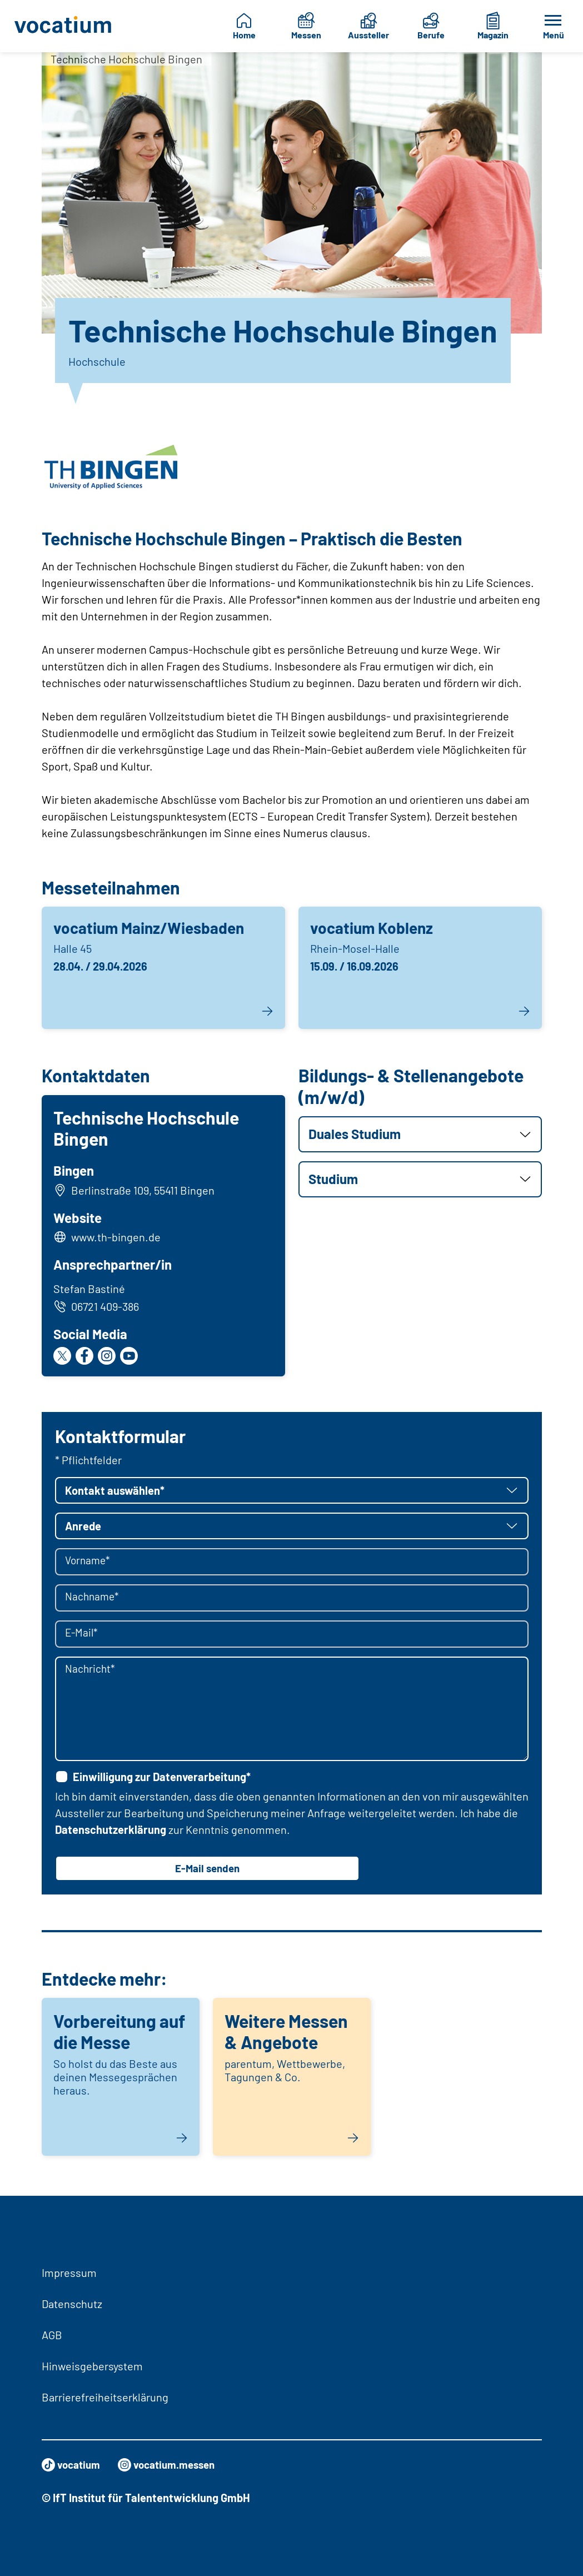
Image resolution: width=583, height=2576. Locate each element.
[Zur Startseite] (63, 26)
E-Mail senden (207, 1871)
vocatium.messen (173, 2464)
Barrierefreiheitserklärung (105, 2397)
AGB (52, 2334)
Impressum (69, 2272)
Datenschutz (72, 2303)
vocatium (72, 2464)
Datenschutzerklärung (110, 1832)
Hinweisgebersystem (92, 2366)
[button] (420, 1134)
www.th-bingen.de (117, 1238)
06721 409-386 (98, 1308)
